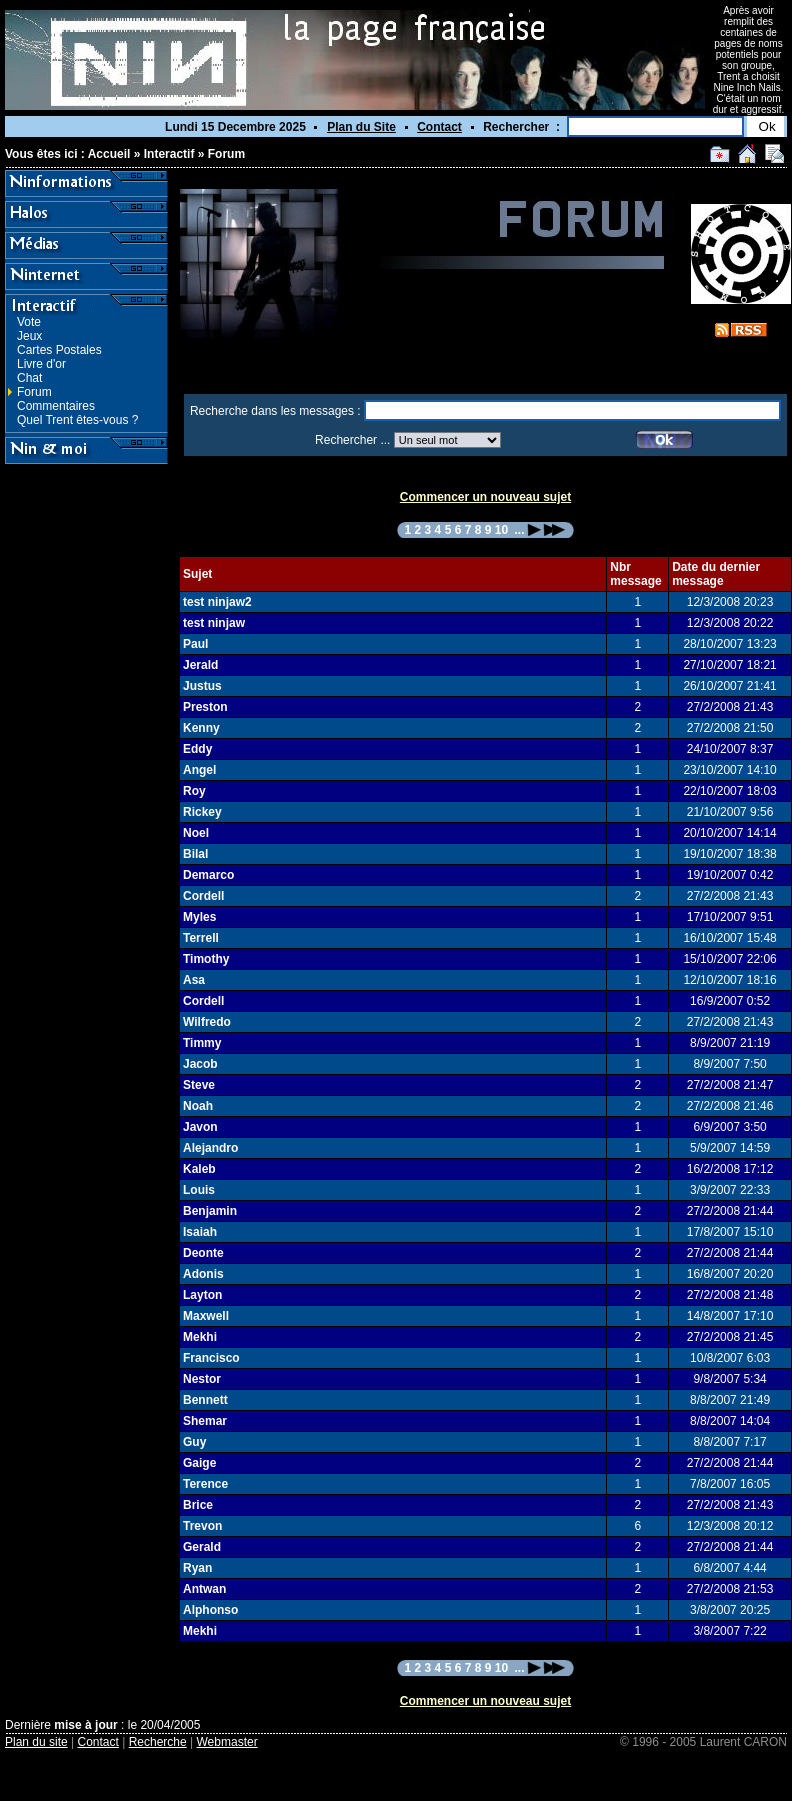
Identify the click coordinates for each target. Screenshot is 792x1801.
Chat (29, 378)
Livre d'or (41, 364)
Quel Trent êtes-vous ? (77, 420)
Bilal (195, 854)
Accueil (109, 154)
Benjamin (210, 1211)
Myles (199, 917)
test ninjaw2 (217, 602)
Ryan (197, 1568)
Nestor (202, 1379)
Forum (226, 154)
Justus (202, 686)
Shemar (205, 1421)
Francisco (211, 1358)
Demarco (208, 875)
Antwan (204, 1589)
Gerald (202, 1547)
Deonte (203, 1253)
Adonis (203, 1274)
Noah (198, 1106)
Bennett (205, 1400)
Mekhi (200, 1337)
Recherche (158, 1742)
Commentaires (56, 406)
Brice (198, 1505)
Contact (439, 127)
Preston (205, 707)
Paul (195, 644)
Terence (205, 1484)
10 (501, 530)
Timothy (206, 959)
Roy (194, 791)
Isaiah (200, 1232)
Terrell (201, 938)
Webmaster (227, 1742)
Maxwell (206, 1316)
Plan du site (36, 1742)
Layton (202, 1295)
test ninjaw (214, 623)
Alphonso (210, 1610)
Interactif (169, 154)
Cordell (203, 896)
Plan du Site (361, 127)
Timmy (202, 1043)
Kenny (201, 728)
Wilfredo (207, 1022)
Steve (199, 1085)
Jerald (200, 665)
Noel (196, 833)
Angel (199, 770)
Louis (199, 1190)
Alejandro (210, 1148)
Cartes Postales (59, 350)
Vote (29, 322)
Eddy (197, 749)
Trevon (202, 1526)
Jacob (200, 1064)
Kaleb (199, 1169)
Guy (194, 1442)
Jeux (29, 336)
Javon (200, 1127)
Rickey (202, 812)
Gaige (199, 1463)
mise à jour (85, 1725)
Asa (194, 980)
